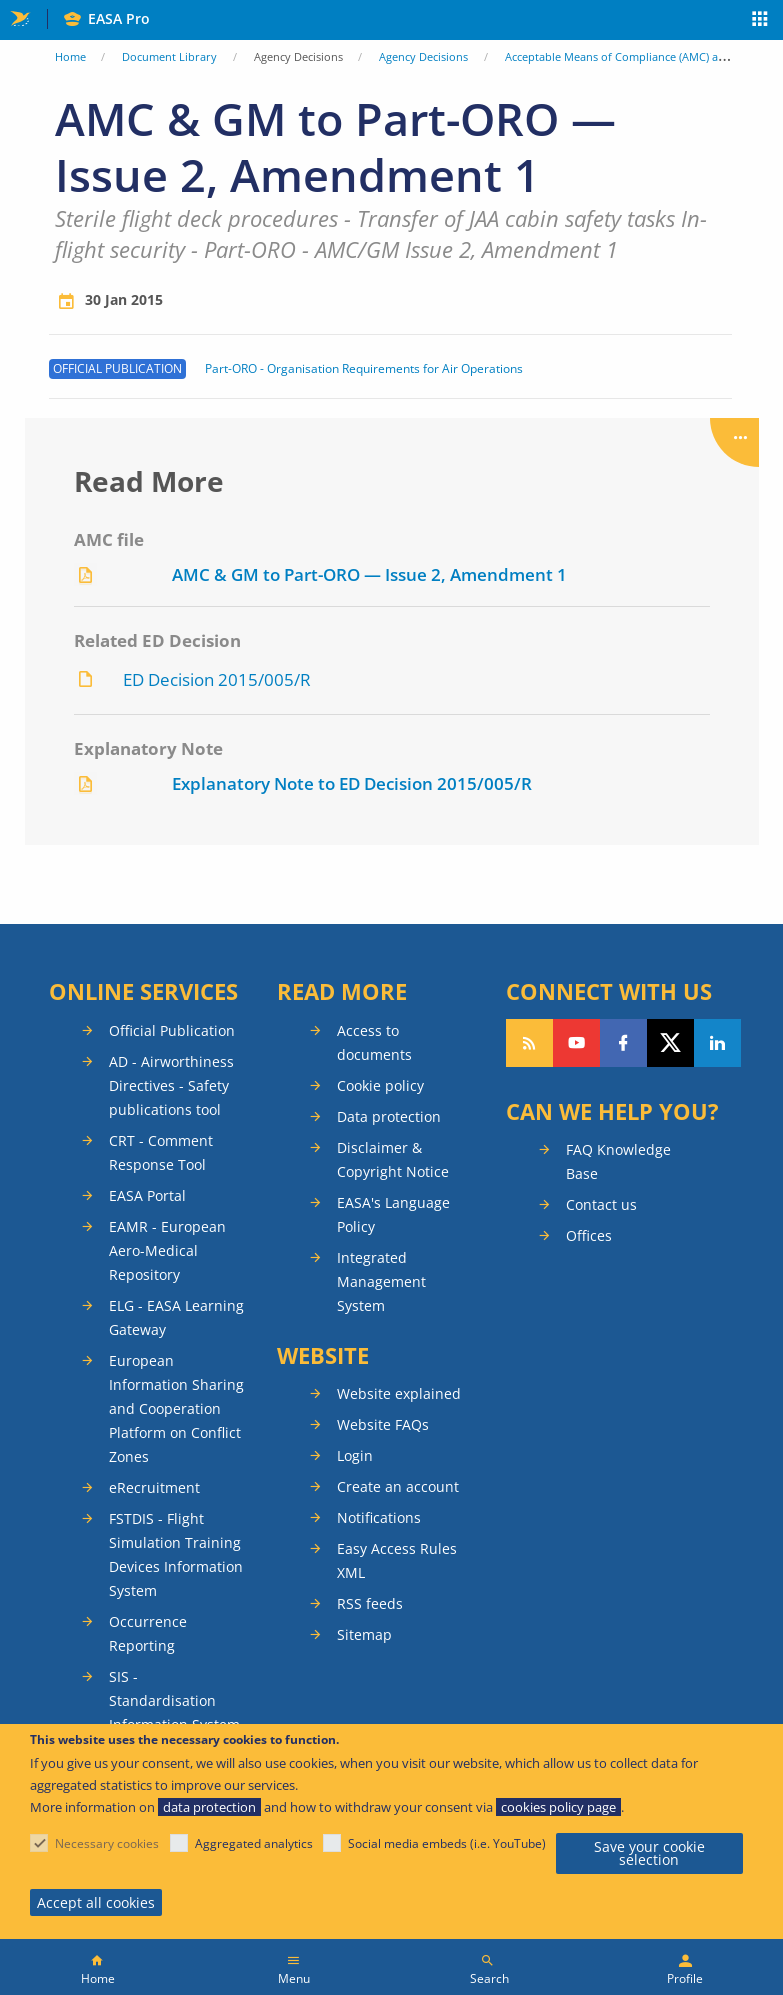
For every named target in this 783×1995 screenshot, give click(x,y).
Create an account (398, 1486)
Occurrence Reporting (148, 1633)
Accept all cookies (96, 1902)
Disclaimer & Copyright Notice (393, 1159)
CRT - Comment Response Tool (161, 1152)
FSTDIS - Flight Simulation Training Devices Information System (176, 1554)
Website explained (399, 1393)
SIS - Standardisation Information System (174, 1700)
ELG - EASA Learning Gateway (176, 1317)
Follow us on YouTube (576, 1043)
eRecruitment (154, 1487)
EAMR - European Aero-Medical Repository (167, 1250)
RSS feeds (370, 1603)
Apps (760, 21)
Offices (589, 1235)
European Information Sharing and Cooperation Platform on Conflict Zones (176, 1408)
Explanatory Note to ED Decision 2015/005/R (352, 783)
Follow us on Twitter (670, 1043)
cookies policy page (558, 1807)
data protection (209, 1807)
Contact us (601, 1204)
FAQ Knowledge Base (618, 1161)
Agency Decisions (423, 56)
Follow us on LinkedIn (717, 1043)
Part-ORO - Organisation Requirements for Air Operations (364, 369)
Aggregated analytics (254, 1843)
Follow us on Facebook (623, 1043)
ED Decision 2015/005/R (217, 679)
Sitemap (364, 1634)
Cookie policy (380, 1085)
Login (355, 1455)
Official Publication (172, 1030)
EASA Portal (147, 1195)
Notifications (379, 1517)
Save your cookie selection (649, 1853)
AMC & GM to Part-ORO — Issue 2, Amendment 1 (369, 574)
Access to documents (374, 1042)
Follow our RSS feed (529, 1043)
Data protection (389, 1116)
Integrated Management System (381, 1281)
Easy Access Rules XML (397, 1560)
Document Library (169, 56)
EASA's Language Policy (393, 1214)
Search (489, 1978)
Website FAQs (383, 1424)
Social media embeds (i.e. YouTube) (447, 1843)
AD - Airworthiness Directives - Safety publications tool (171, 1085)
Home (70, 56)
